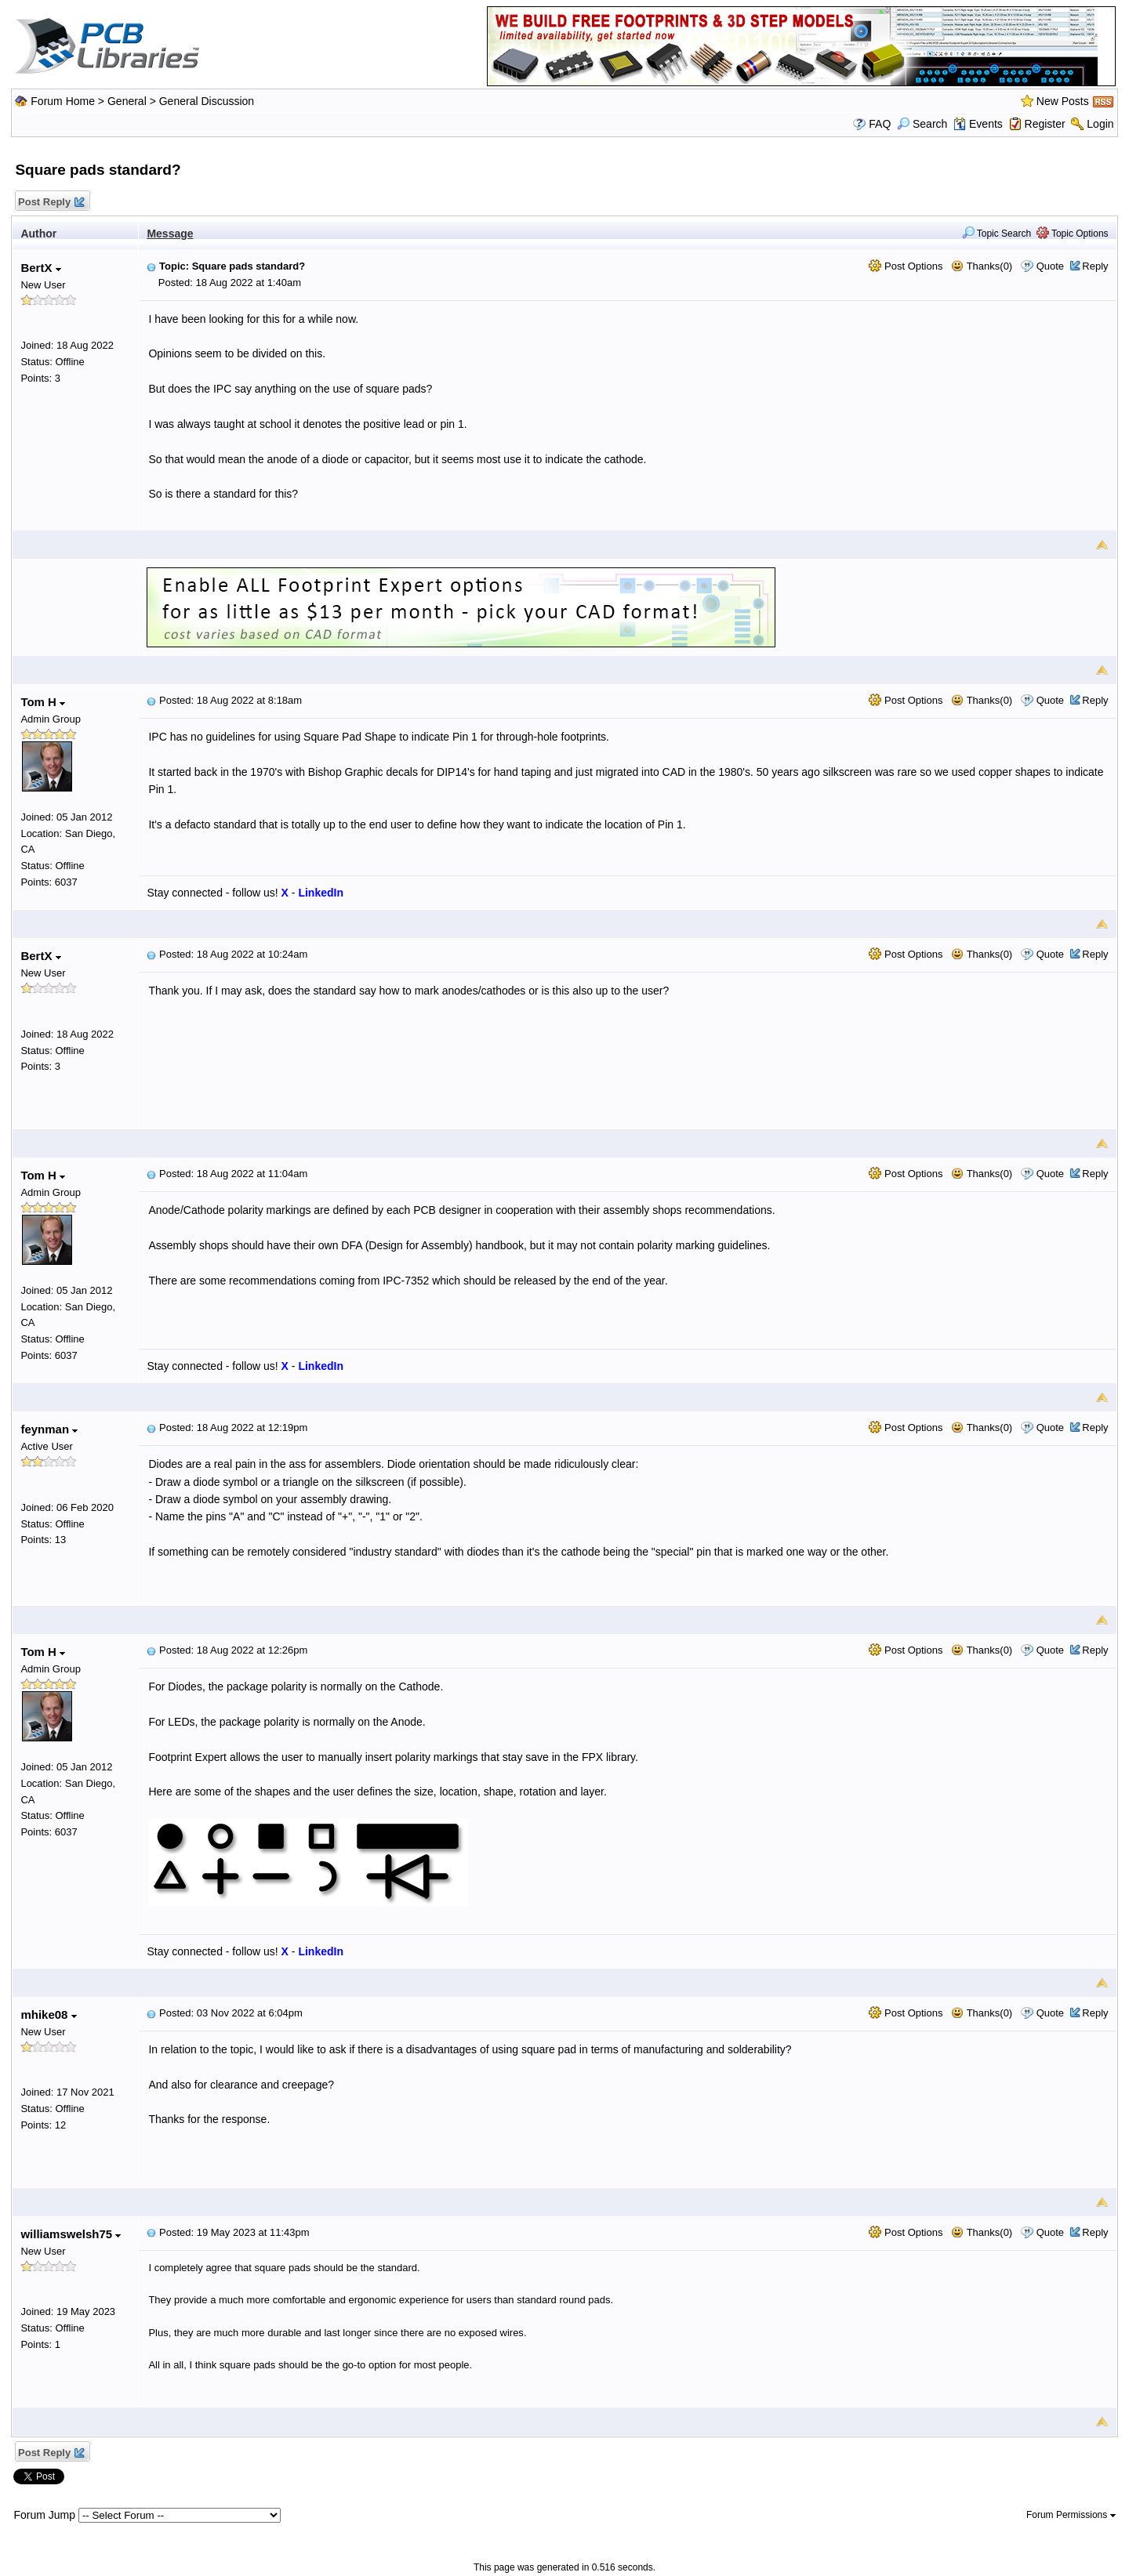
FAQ (880, 124)
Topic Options (1072, 233)
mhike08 (48, 2014)
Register (1045, 124)
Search (922, 124)
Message (170, 233)
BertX (40, 267)
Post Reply (50, 202)
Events (978, 124)
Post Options (905, 266)
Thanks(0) (981, 266)
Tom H (42, 701)
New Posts (1062, 101)
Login (1100, 124)
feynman (49, 1429)
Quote (1050, 266)
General (127, 101)
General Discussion (206, 101)
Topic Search (997, 233)
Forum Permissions (1071, 2514)
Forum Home (63, 101)
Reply (1095, 266)
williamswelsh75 (70, 2234)
